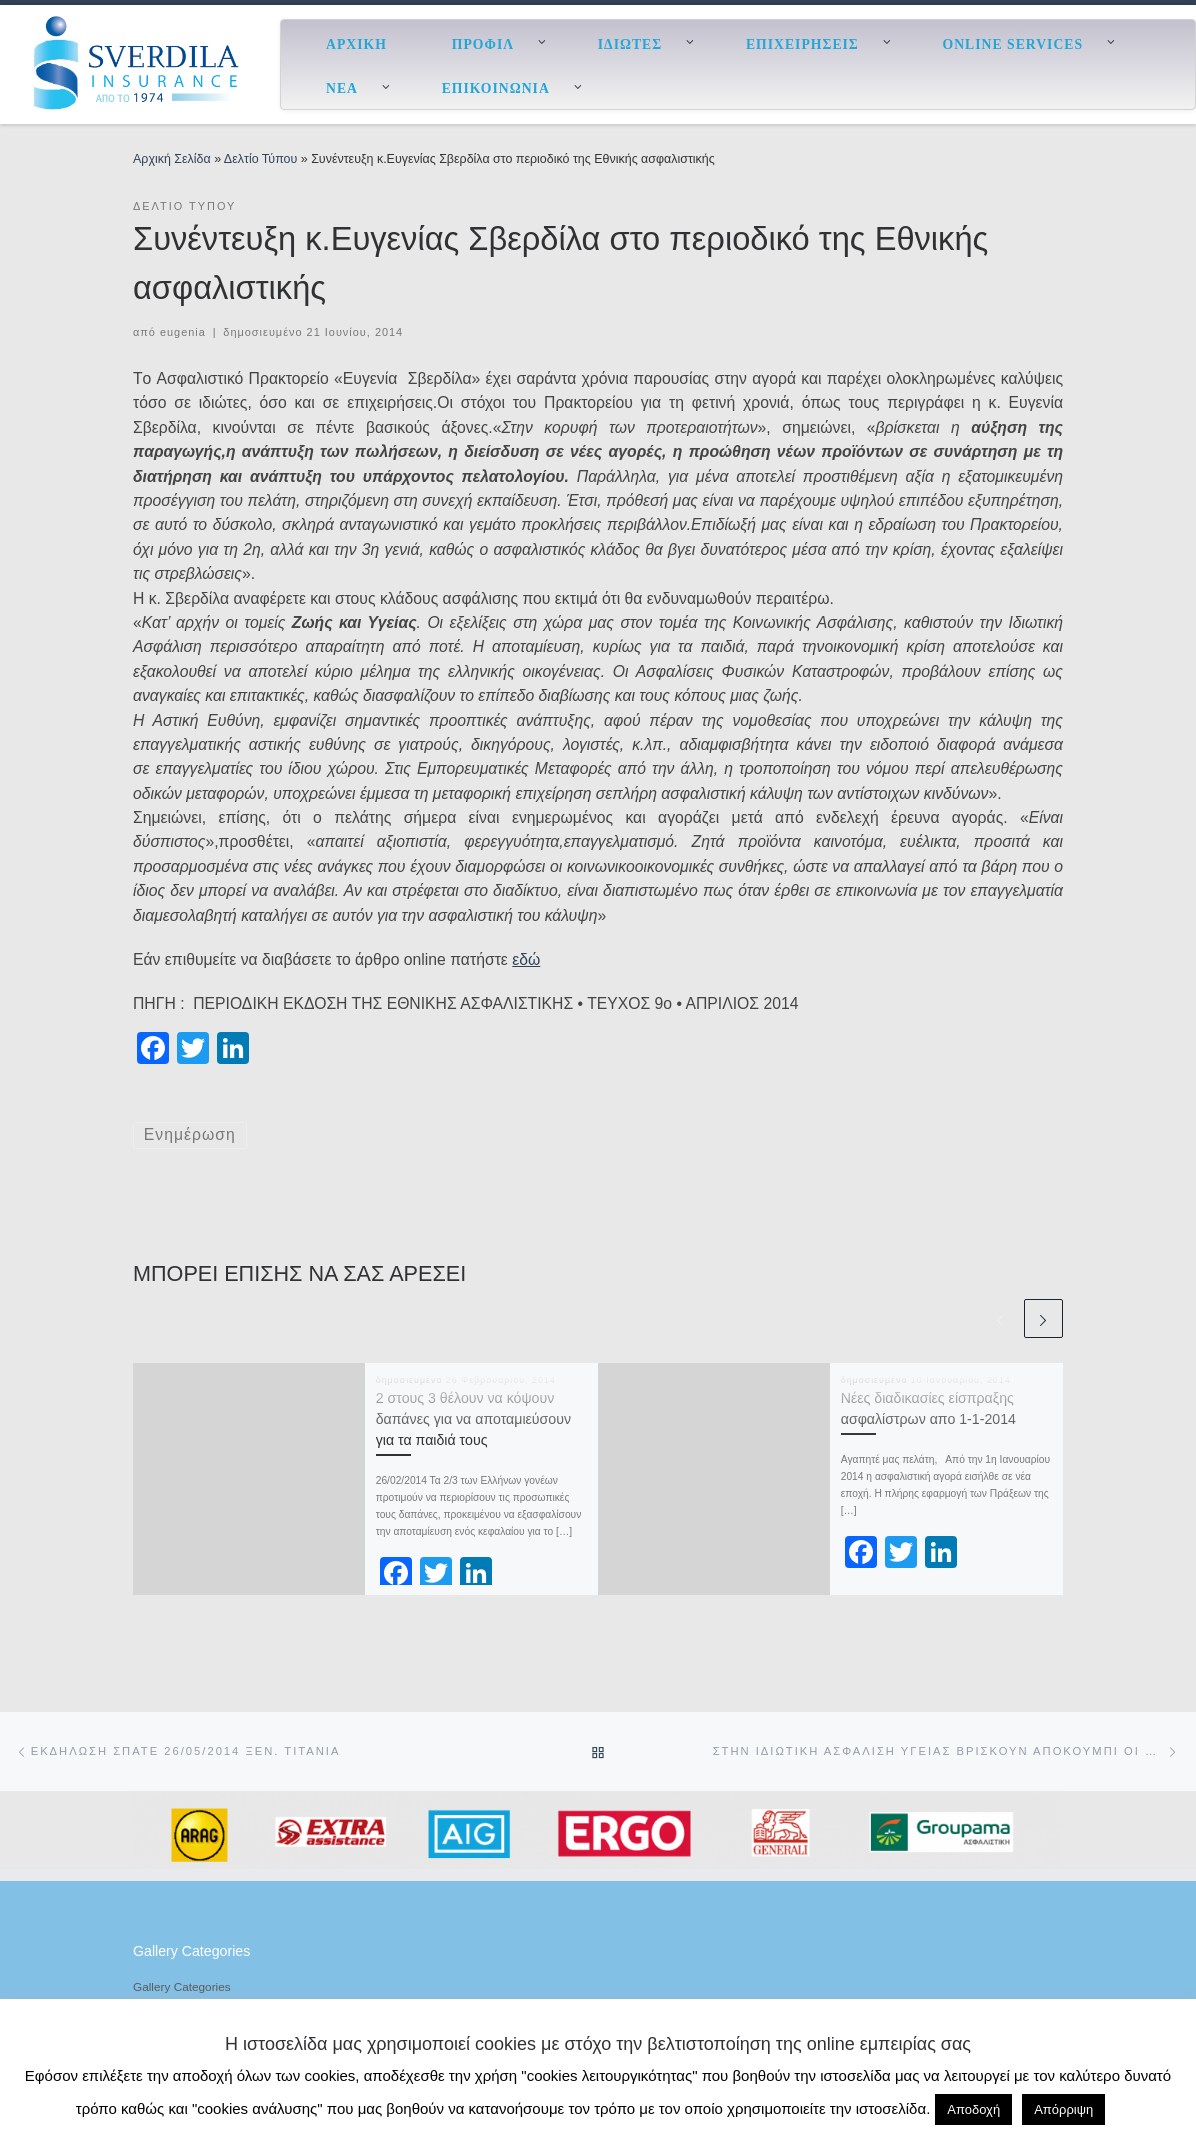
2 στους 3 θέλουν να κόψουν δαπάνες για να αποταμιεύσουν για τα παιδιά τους (473, 1419)
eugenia (183, 332)
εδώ (526, 959)
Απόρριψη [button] (1063, 2109)
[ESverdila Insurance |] (140, 62)
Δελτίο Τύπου (260, 159)
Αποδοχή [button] (973, 2109)
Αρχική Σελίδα (173, 159)
